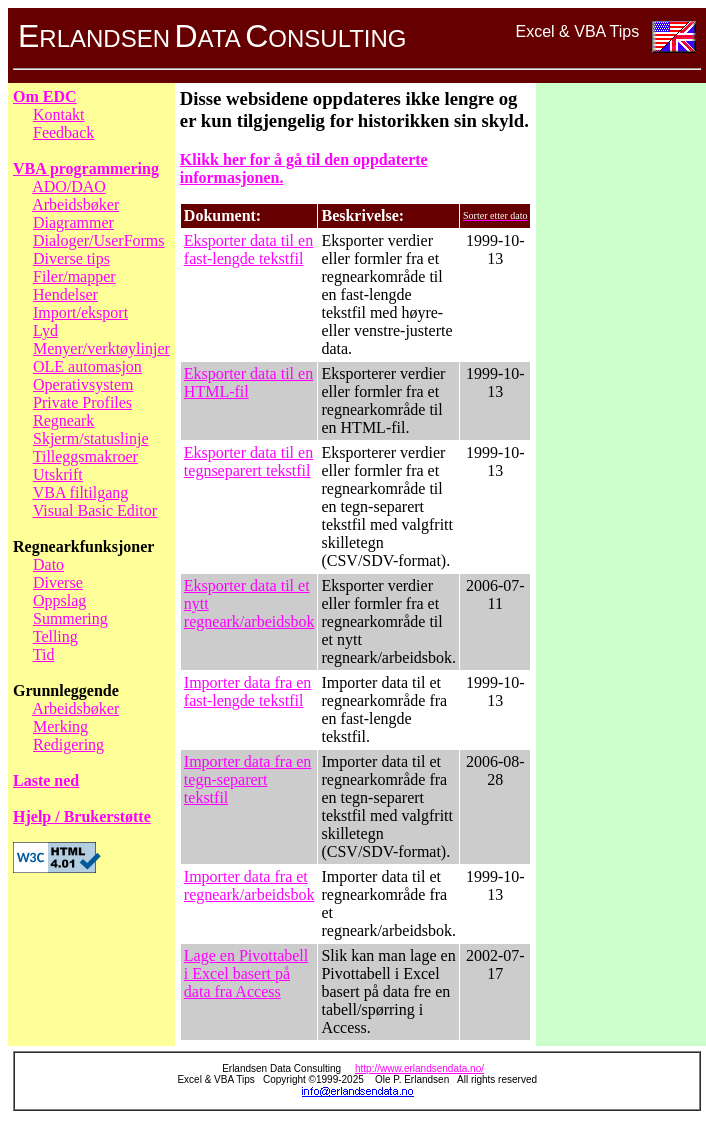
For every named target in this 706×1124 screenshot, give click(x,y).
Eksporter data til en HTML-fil (248, 382)
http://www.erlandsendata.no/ (419, 1068)
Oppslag (59, 600)
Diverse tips (71, 258)
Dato (48, 564)
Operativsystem (83, 384)
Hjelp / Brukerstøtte (82, 816)
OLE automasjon (87, 366)
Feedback (63, 132)
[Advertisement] (621, 388)
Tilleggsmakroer (85, 456)
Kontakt (59, 114)
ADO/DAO (69, 186)
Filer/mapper (74, 276)
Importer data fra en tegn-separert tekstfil (247, 779)
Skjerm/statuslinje (91, 438)
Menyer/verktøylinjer (101, 348)
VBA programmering (86, 168)
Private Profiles (82, 402)
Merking (60, 726)
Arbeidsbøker (75, 204)
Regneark (63, 420)
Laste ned (46, 780)
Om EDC (45, 96)
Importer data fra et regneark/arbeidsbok (249, 885)
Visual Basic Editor (95, 510)
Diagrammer (73, 222)
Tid (44, 654)
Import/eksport (80, 312)
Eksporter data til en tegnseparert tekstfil (248, 461)
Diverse (58, 582)
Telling (55, 636)
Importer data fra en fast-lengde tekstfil (247, 691)
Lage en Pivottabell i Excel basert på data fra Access (246, 973)
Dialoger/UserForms (99, 240)
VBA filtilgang (81, 492)
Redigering (68, 744)
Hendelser (65, 294)
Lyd (45, 330)
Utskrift (58, 474)
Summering (70, 618)
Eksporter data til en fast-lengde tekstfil (248, 249)
